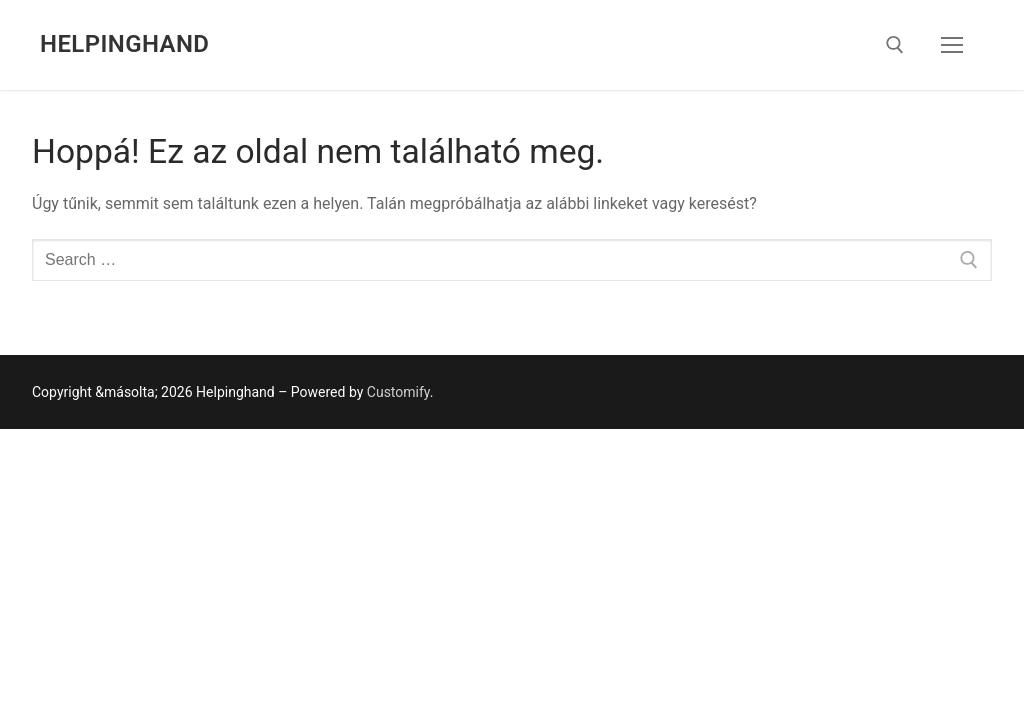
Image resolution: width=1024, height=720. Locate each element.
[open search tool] (895, 45)
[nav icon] (952, 45)
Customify (398, 392)
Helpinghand (124, 44)
